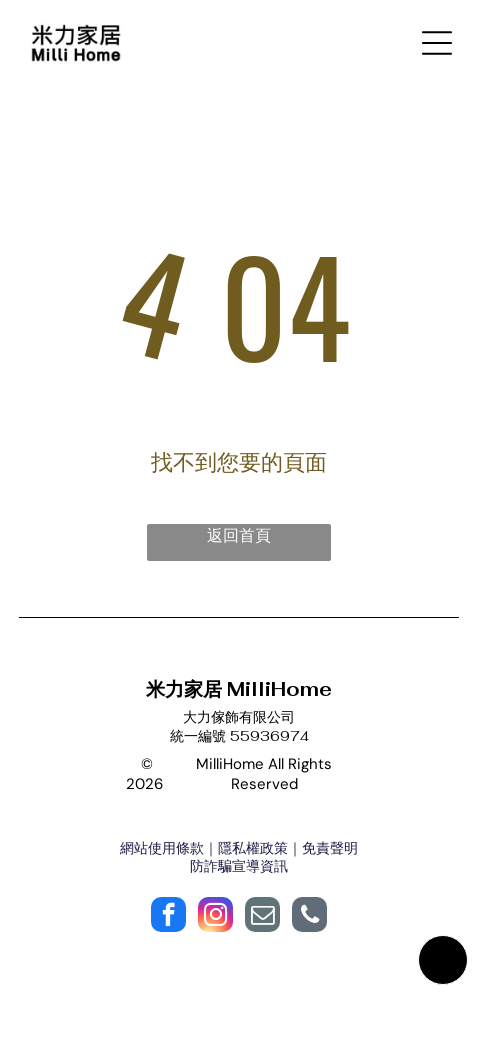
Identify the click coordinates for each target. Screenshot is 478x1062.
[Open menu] (437, 43)
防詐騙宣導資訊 (239, 866)
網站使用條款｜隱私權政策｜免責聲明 (239, 848)
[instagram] (215, 917)
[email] (262, 917)
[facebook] (168, 917)
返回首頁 (239, 535)
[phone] (309, 917)
